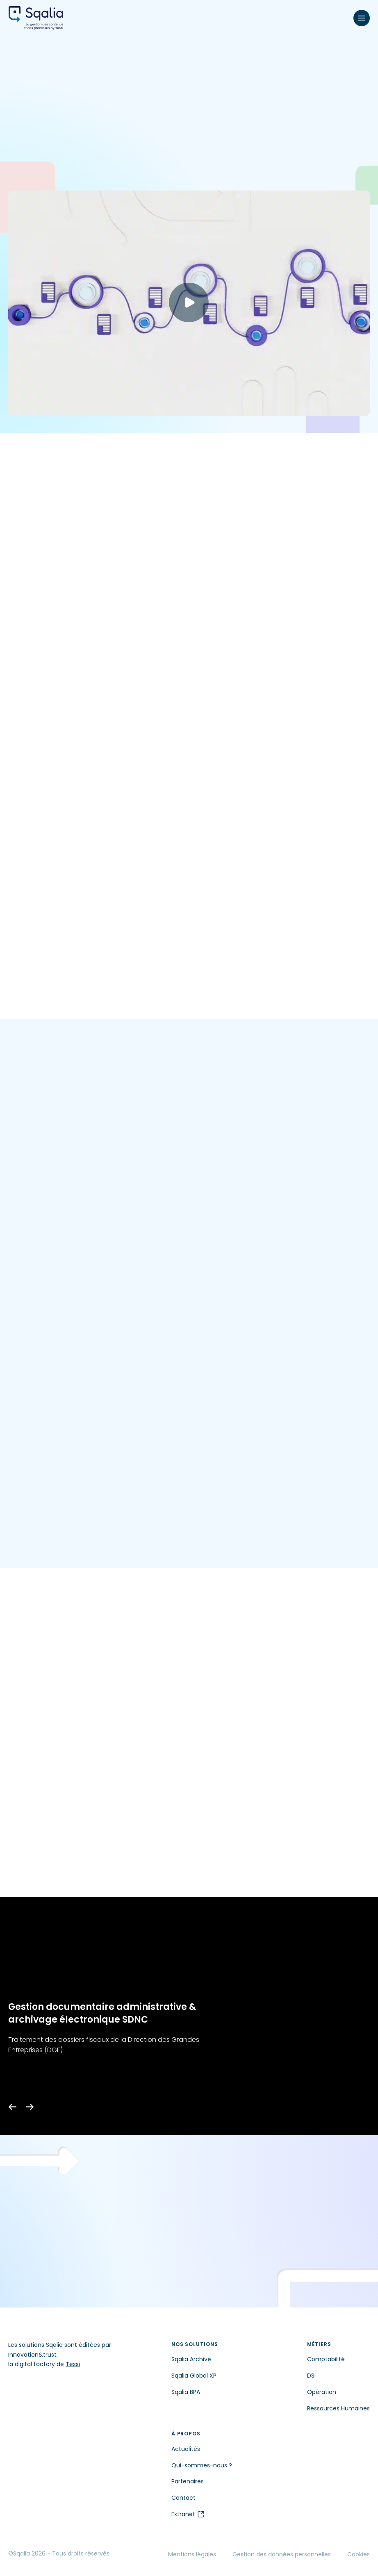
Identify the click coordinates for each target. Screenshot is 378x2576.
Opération (321, 2392)
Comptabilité (326, 2359)
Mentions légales (192, 2554)
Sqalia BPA (185, 2392)
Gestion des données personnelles (281, 2554)
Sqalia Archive (191, 2359)
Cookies (358, 2554)
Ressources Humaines (338, 2408)
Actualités (185, 2449)
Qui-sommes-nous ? (201, 2465)
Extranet (188, 2514)
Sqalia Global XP (193, 2375)
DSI (311, 2375)
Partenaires (187, 2481)
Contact (183, 2498)
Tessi (73, 2364)
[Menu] (361, 18)
